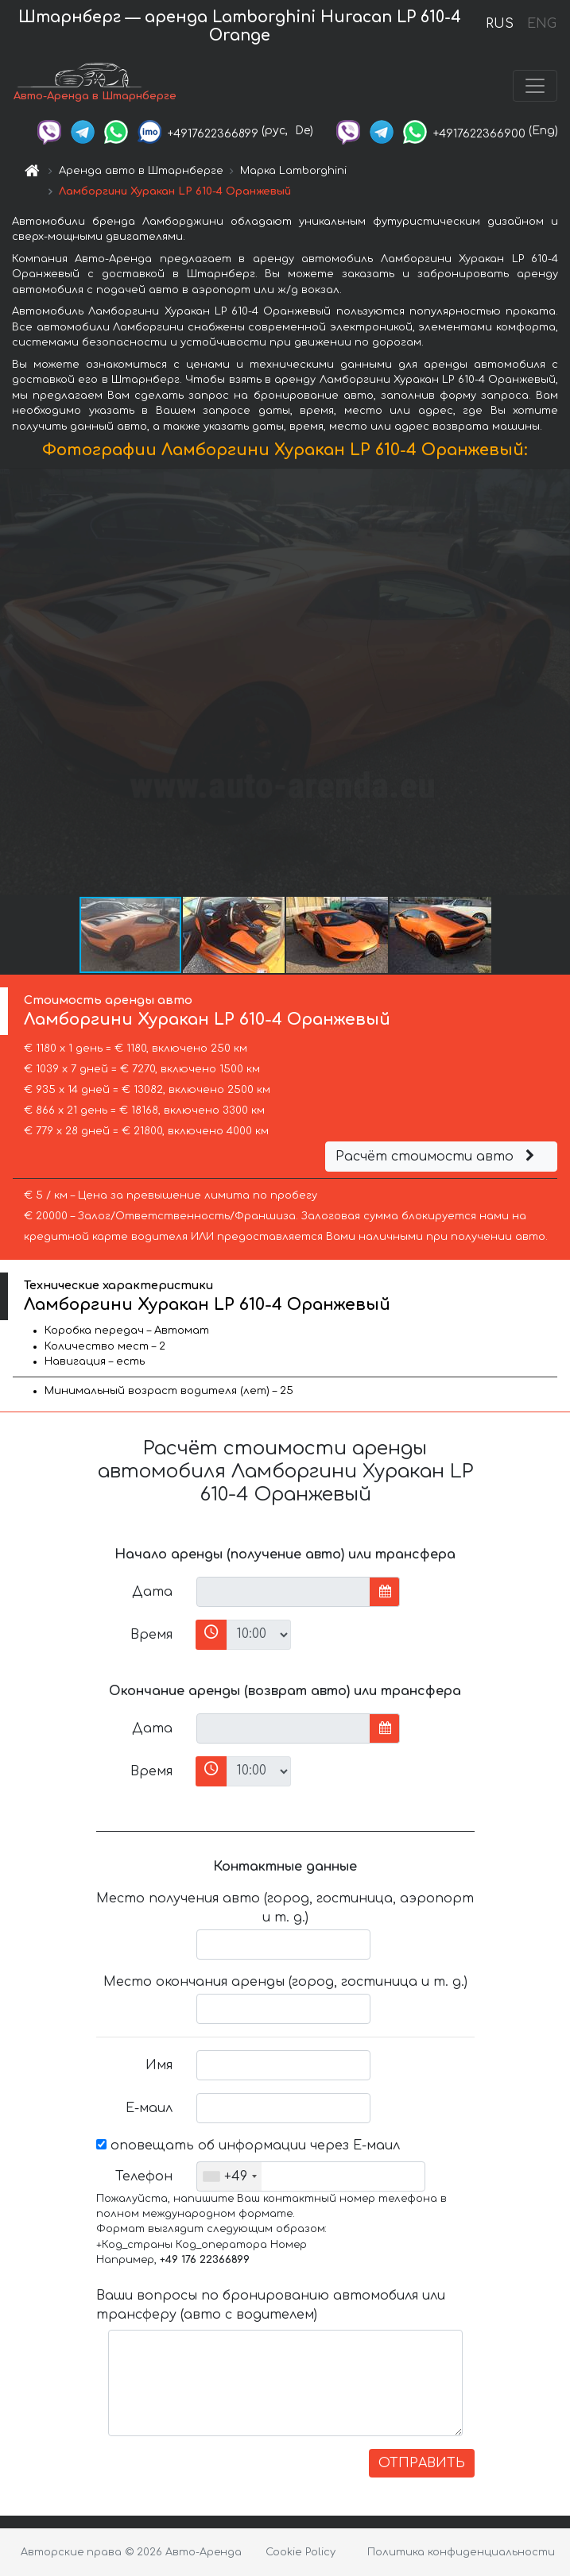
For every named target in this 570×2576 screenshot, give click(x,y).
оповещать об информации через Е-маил (248, 2145)
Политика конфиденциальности (461, 2552)
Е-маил (149, 2108)
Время (151, 1635)
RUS (500, 24)
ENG (541, 24)
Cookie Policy (300, 2552)
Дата (152, 1592)
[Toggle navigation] (535, 86)
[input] (283, 1592)
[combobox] (229, 2176)
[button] (555, 681)
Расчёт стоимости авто (437, 1156)
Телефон (144, 2176)
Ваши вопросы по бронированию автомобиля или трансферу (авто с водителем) (270, 2305)
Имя (159, 2065)
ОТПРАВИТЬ (421, 2463)
